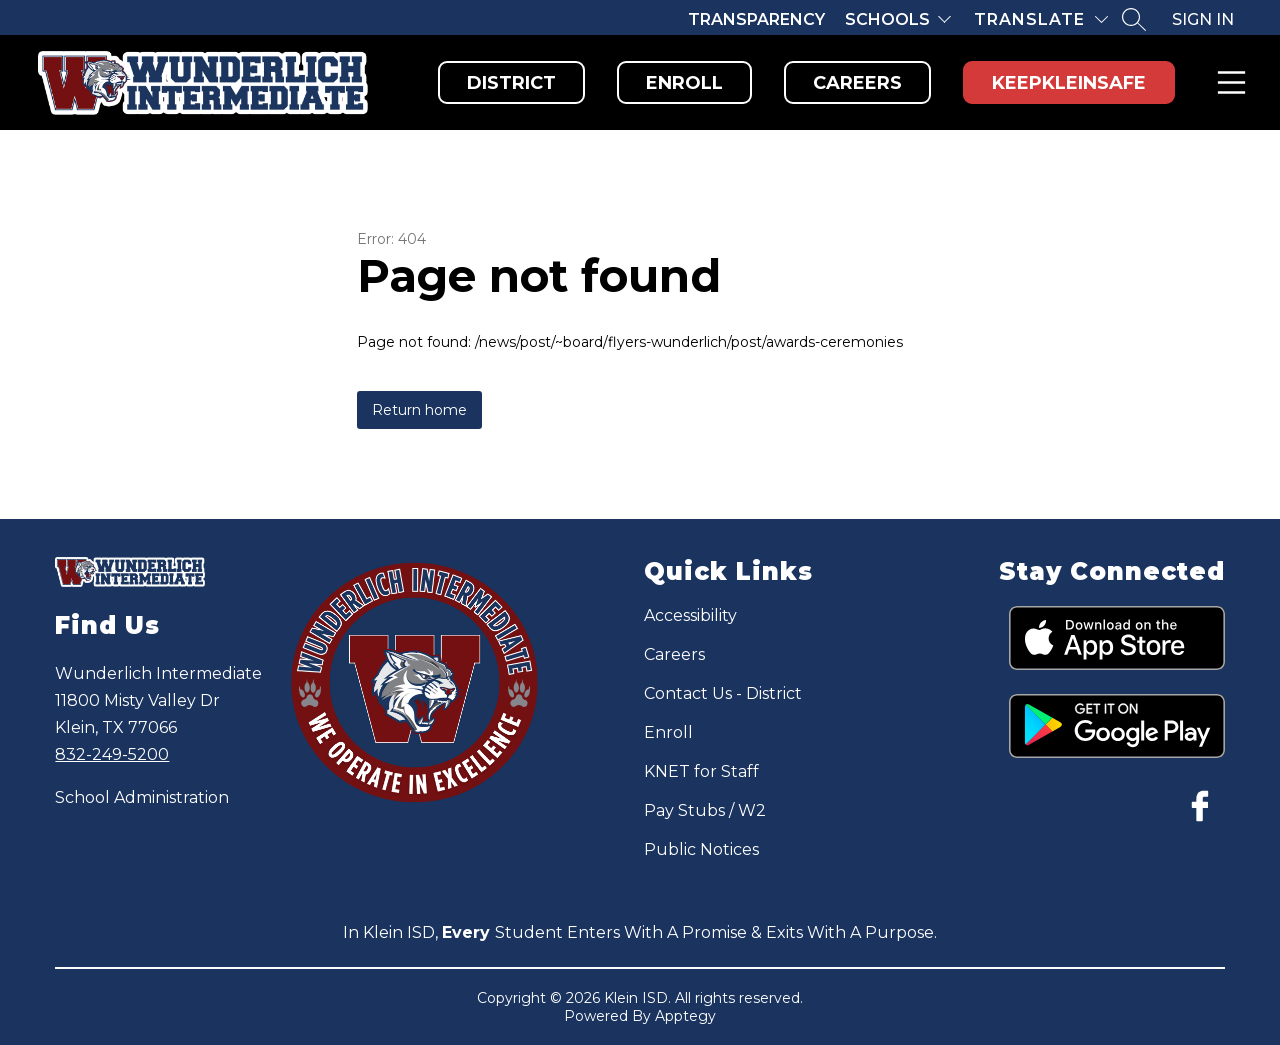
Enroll (684, 83)
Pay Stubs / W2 (705, 810)
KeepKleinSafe (1069, 83)
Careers (857, 83)
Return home (419, 410)
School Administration (142, 797)
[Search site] (1134, 19)
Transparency (756, 19)
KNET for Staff (701, 771)
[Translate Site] (1041, 19)
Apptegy (685, 1016)
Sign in (1203, 19)
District (511, 83)
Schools (887, 19)
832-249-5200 (112, 754)
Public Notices (701, 849)
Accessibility (690, 615)
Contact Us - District (723, 693)
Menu (1227, 82)
